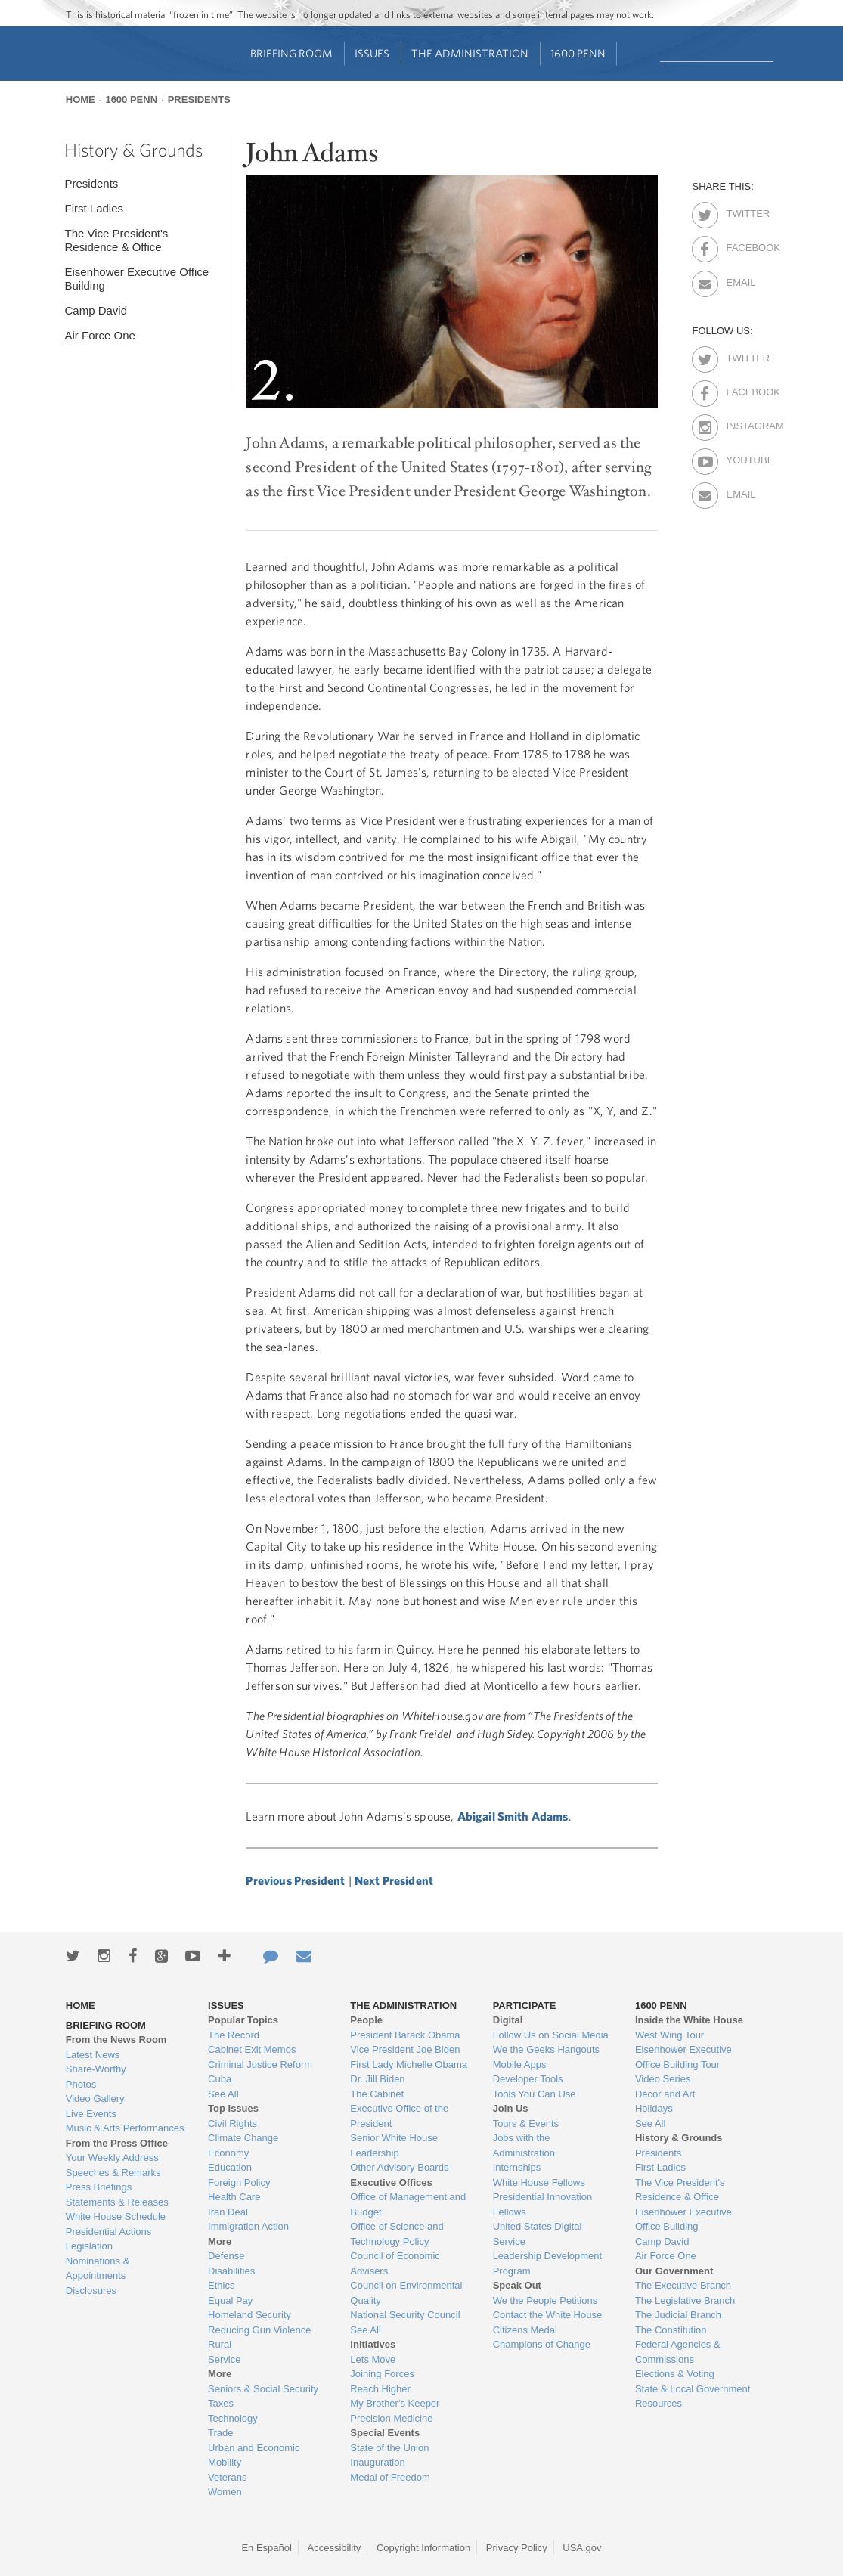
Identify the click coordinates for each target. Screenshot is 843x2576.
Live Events (91, 2113)
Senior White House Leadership (394, 2145)
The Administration (469, 53)
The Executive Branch (683, 2285)
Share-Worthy (96, 2069)
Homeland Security (249, 2314)
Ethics (221, 2285)
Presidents (199, 99)
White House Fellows (539, 2182)
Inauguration (377, 2462)
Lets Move (372, 2359)
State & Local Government (692, 2389)
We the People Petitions (545, 2300)
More (219, 2241)
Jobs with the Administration (524, 2145)
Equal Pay (230, 2300)
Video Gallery (95, 2098)
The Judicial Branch (678, 2314)
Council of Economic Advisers (395, 2263)
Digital (508, 2020)
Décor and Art (665, 2094)
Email (739, 280)
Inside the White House (689, 2020)
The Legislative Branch (685, 2300)
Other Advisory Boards (399, 2167)
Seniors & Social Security (263, 2389)
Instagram (739, 423)
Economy (228, 2153)
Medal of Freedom (390, 2477)
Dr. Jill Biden (377, 2079)
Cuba (219, 2079)
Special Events (385, 2432)
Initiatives (372, 2344)
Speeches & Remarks (113, 2172)
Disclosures (91, 2290)
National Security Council (405, 2314)
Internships (517, 2167)
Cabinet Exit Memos (252, 2049)
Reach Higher (380, 2389)
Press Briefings (99, 2187)
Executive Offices (391, 2182)
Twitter (739, 211)
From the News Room (116, 2039)
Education (230, 2167)
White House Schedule (116, 2216)
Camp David (95, 310)
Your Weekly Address (112, 2157)
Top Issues (233, 2108)
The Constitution (671, 2330)
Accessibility (334, 2547)
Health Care (234, 2196)
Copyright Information (423, 2547)
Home (80, 99)
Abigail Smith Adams (513, 1816)
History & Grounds (133, 149)
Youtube (739, 457)
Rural (219, 2344)
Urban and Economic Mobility (253, 2455)
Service (224, 2359)
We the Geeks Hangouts (546, 2049)
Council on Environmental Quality (406, 2293)
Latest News (93, 2054)
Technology (233, 2418)
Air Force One (99, 335)
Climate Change (243, 2138)
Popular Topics (243, 2020)
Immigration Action (248, 2226)
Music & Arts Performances (125, 2128)
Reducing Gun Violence (259, 2330)
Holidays (654, 2108)
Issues (372, 53)
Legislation (89, 2246)
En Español (266, 2547)
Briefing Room (291, 53)
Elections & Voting (674, 2373)
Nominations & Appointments (98, 2268)
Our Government (674, 2271)
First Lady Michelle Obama (408, 2064)
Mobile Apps (520, 2064)
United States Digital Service (537, 2234)
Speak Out (517, 2285)
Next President (394, 1880)
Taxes (221, 2403)
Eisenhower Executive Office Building (136, 278)
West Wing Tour (669, 2035)
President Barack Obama (405, 2035)
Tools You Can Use (534, 2094)
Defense (226, 2255)
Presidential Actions (108, 2231)
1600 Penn (578, 53)
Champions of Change (541, 2344)
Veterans (227, 2477)
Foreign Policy (239, 2182)
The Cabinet (377, 2094)
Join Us (510, 2108)
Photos (81, 2084)
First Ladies (93, 208)
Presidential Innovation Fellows (543, 2204)
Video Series (662, 2079)
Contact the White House (548, 2314)
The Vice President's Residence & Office (116, 240)
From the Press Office (117, 2143)
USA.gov (582, 2547)
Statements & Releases (117, 2202)
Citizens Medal (525, 2330)
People (366, 2020)
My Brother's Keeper (394, 2403)
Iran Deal (228, 2212)
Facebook (739, 245)
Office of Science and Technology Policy (396, 2234)
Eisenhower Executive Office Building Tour (683, 2057)
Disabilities (231, 2271)
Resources (658, 2403)
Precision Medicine (391, 2418)
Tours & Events (526, 2123)
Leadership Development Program (548, 2263)
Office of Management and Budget (408, 2204)
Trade (220, 2432)
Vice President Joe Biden (405, 2049)
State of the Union (389, 2448)
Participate (524, 2005)
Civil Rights (232, 2123)
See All (223, 2094)
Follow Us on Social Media (551, 2035)
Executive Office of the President (399, 2116)
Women (225, 2491)
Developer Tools (528, 2079)
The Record (233, 2035)
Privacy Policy (516, 2547)
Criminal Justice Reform (260, 2064)
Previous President (295, 1880)
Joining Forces (382, 2373)
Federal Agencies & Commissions (678, 2352)
